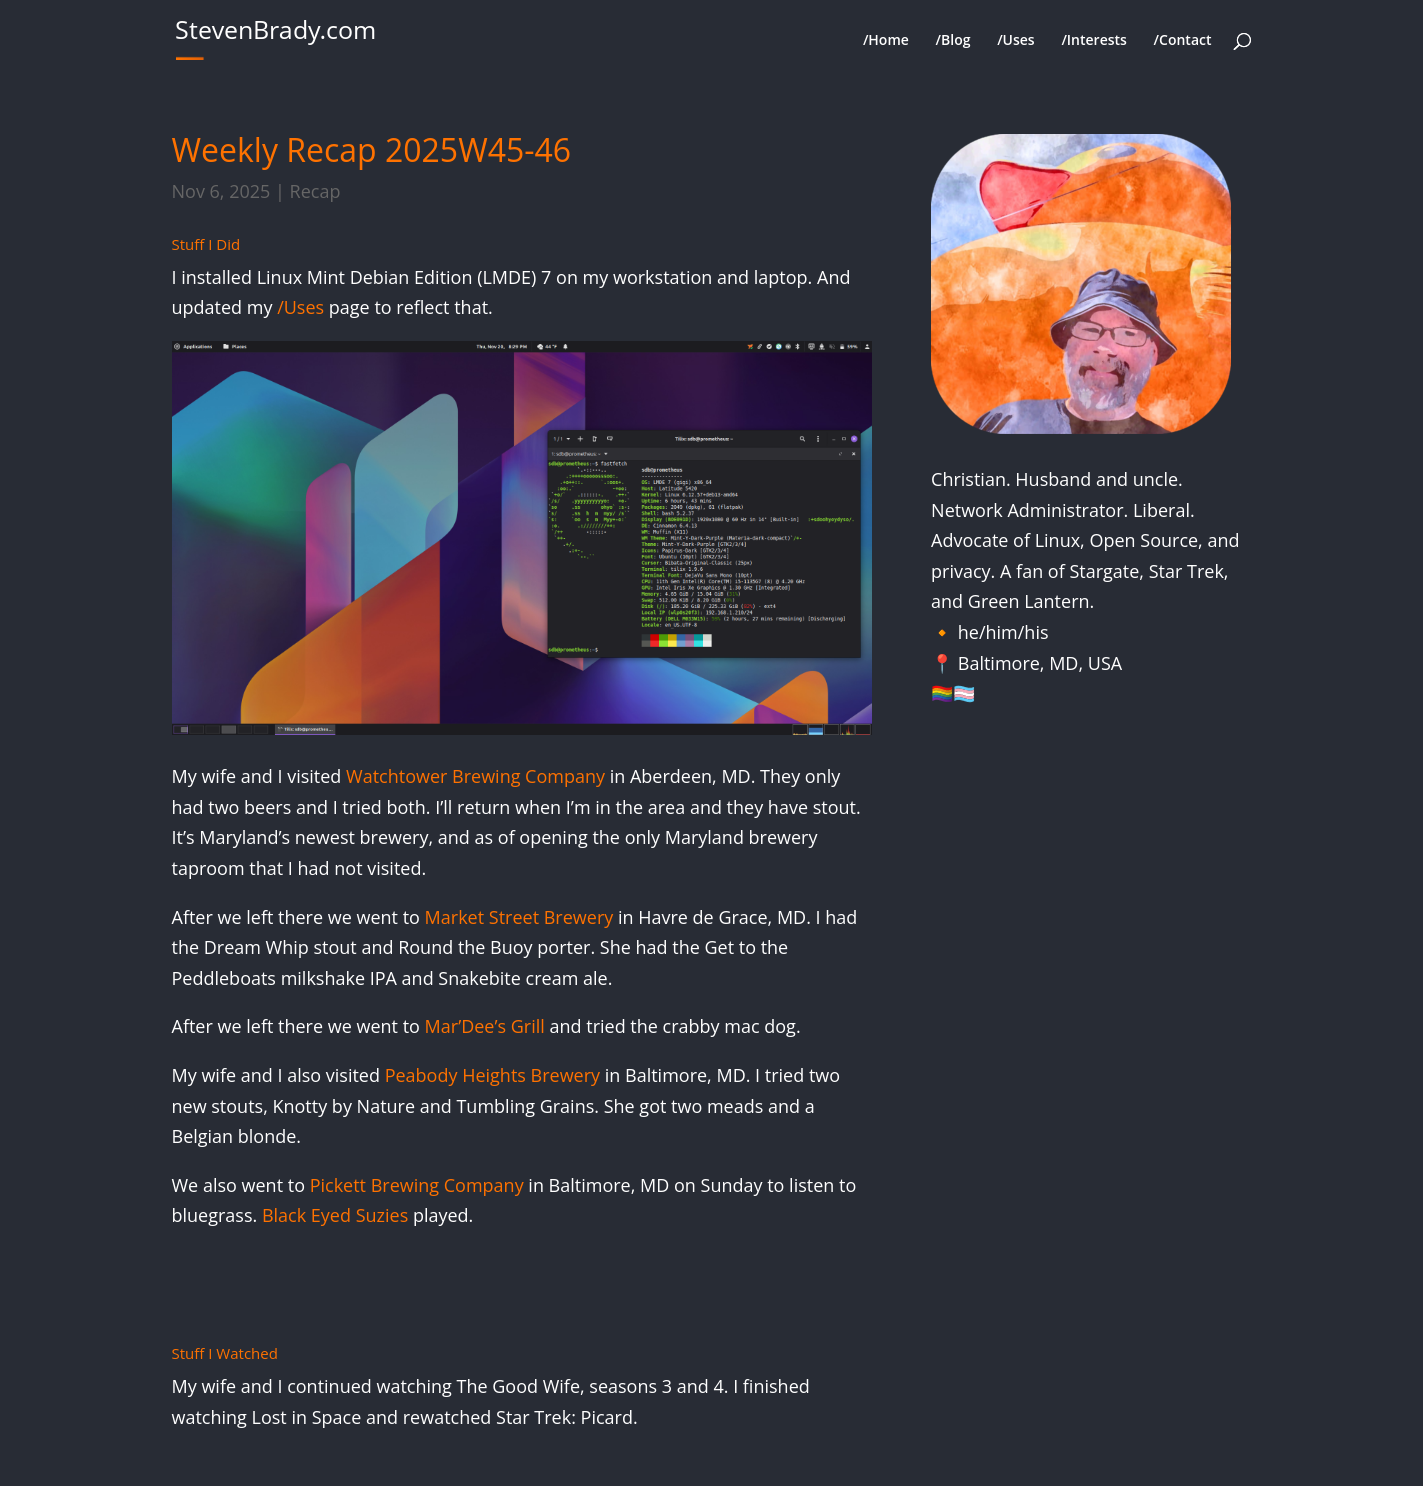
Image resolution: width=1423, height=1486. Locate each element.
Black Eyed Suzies (335, 1215)
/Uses (1016, 41)
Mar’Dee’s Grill (485, 1026)
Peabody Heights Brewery (492, 1075)
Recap (315, 191)
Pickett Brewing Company (417, 1185)
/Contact (1183, 41)
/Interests (1094, 41)
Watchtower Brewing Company (475, 776)
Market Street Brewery (519, 917)
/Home (886, 41)
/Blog (953, 41)
